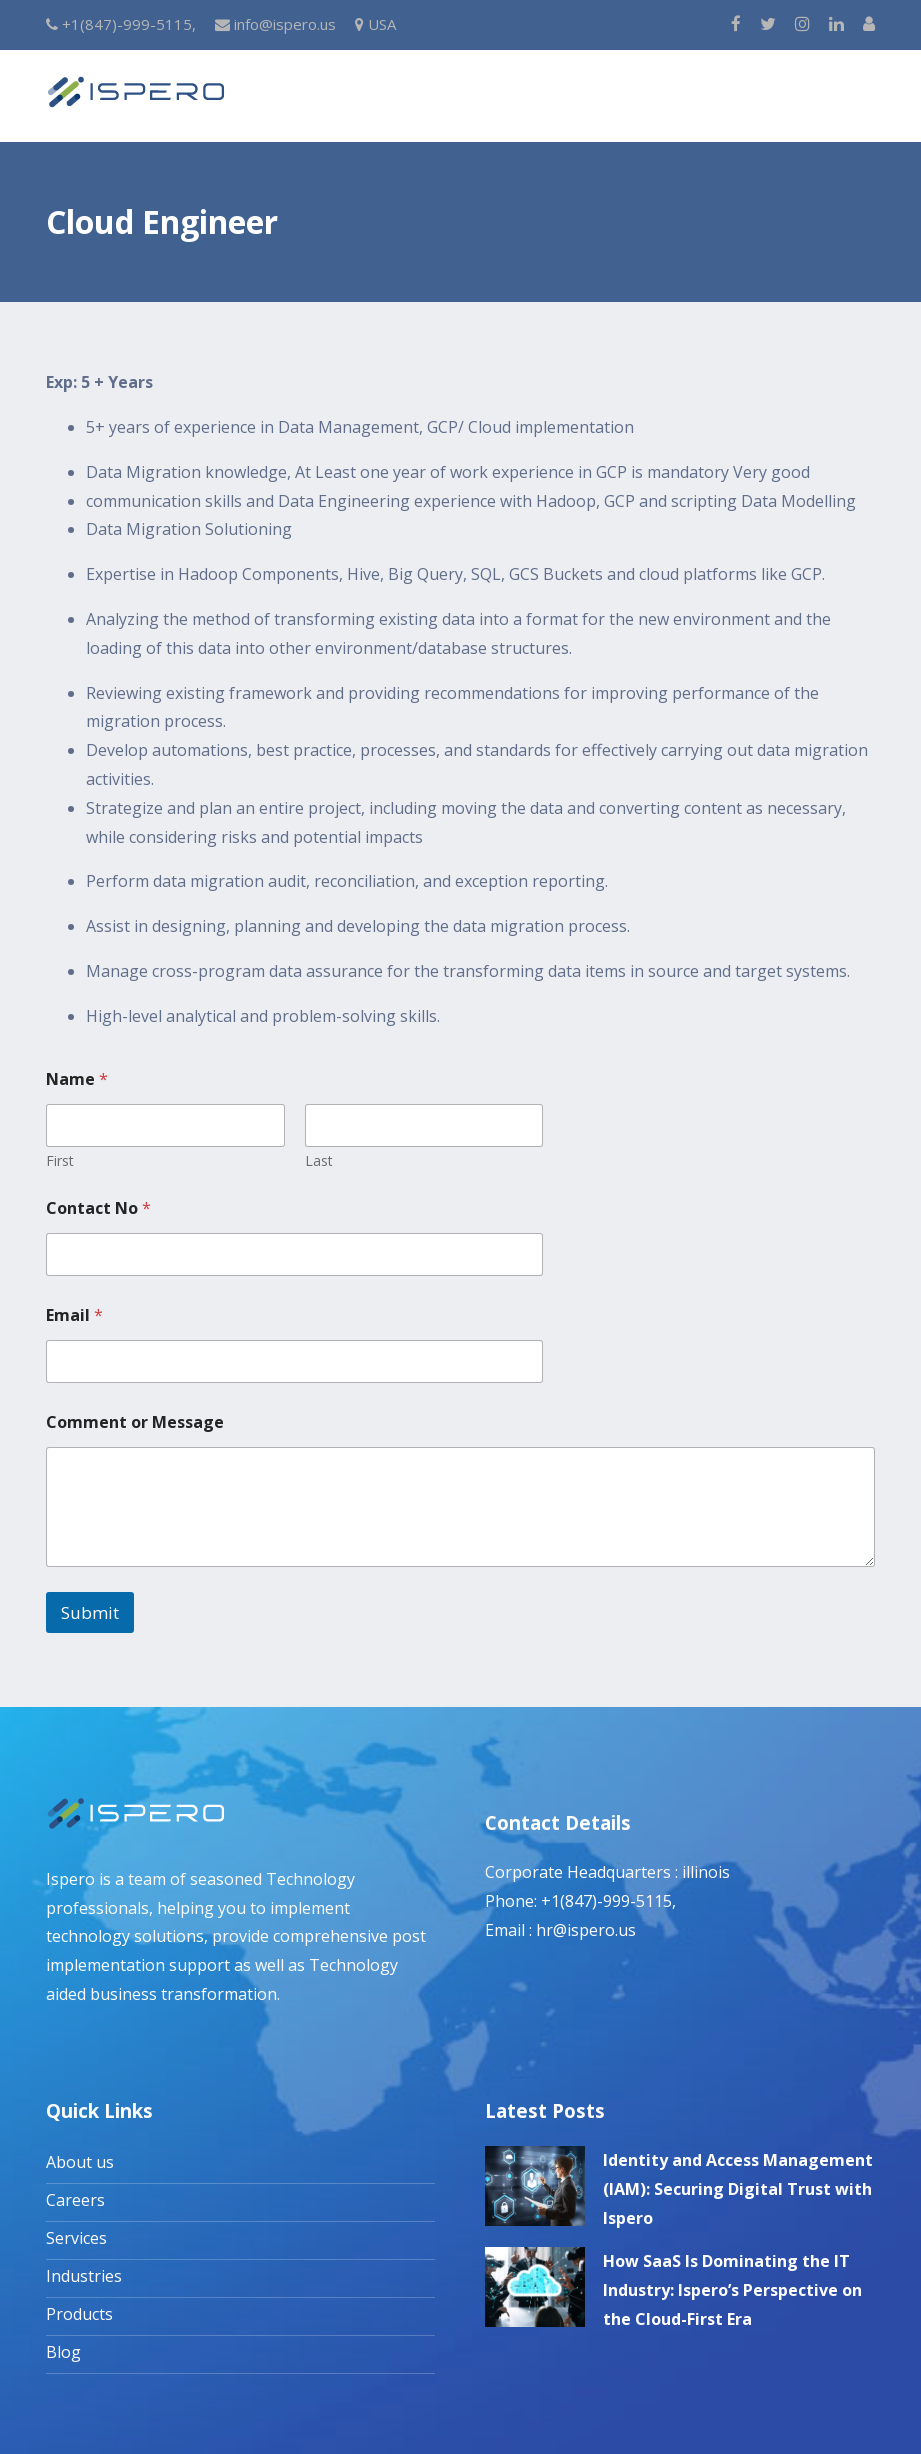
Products (79, 2314)
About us (80, 2162)
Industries (84, 2276)
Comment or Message (135, 1422)
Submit (90, 1612)
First (60, 1160)
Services (76, 2238)
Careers (75, 2200)
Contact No (98, 1208)
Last (319, 1160)
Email (74, 1315)
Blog (63, 2352)
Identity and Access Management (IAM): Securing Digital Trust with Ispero (738, 2189)
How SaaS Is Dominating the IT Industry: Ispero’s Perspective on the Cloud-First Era (732, 2290)
